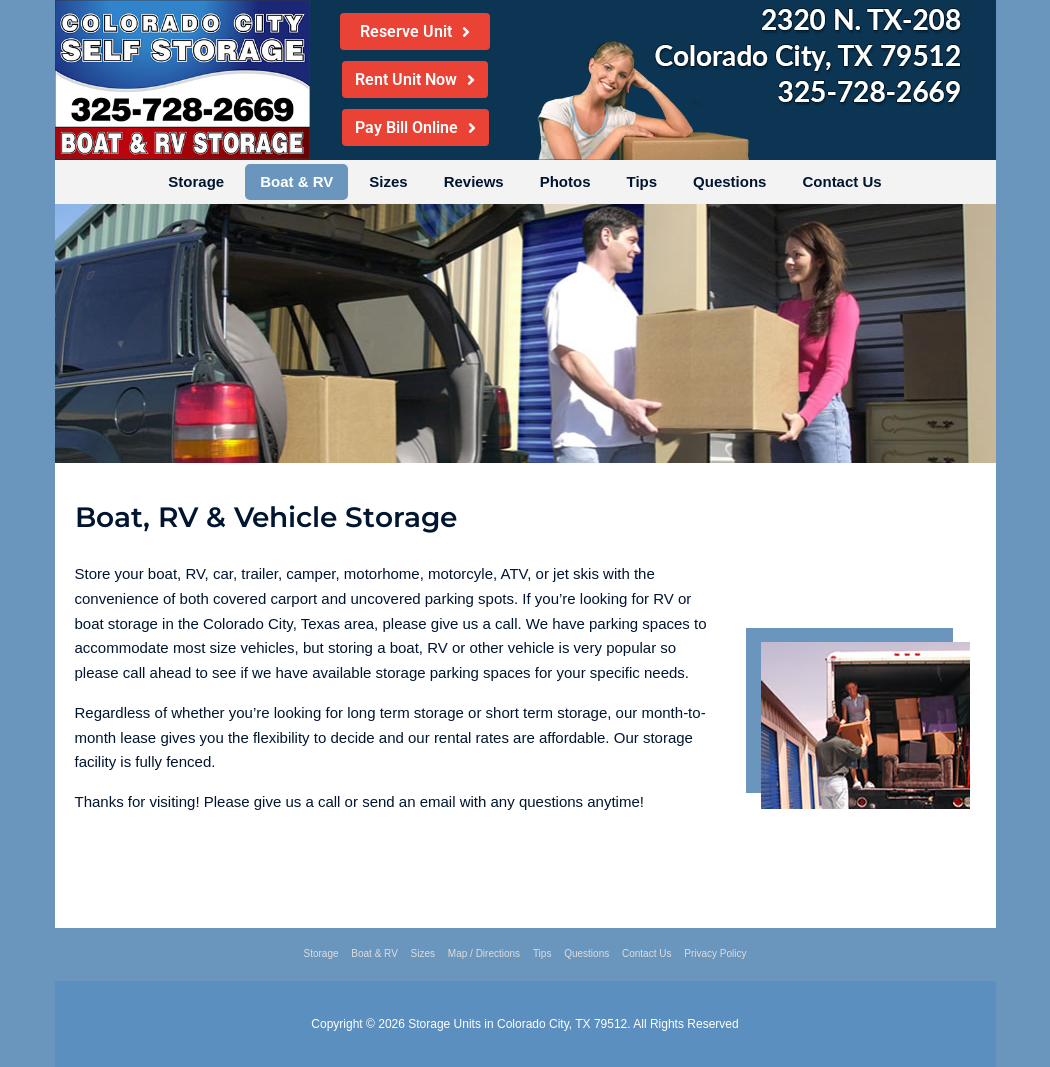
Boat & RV (296, 181)
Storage (196, 181)
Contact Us (841, 181)
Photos (565, 181)
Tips (642, 181)
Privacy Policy (715, 953)
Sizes (388, 181)
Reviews (474, 181)
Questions (729, 181)
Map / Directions (484, 953)
